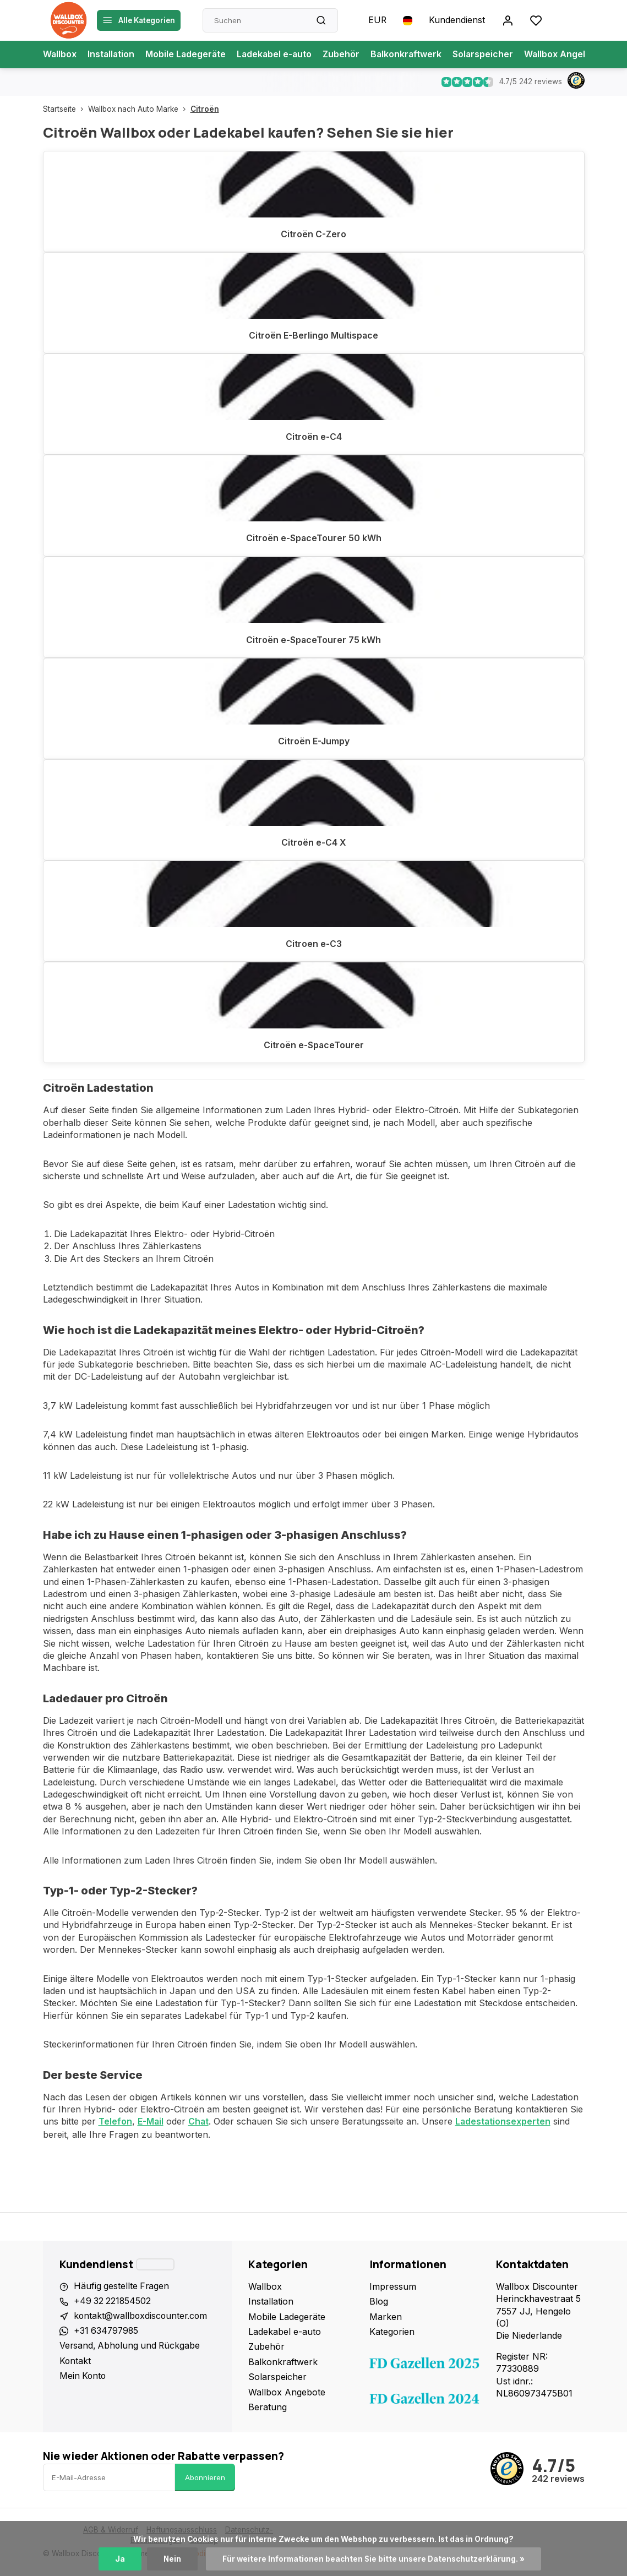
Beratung (270, 2407)
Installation (112, 54)
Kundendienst (457, 20)
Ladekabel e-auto (277, 54)
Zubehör (345, 54)
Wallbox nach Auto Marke (139, 109)
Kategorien (393, 2332)
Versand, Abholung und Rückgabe (131, 2347)
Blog (380, 2301)
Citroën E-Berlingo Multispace (314, 335)
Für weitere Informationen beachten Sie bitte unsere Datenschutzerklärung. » (373, 2559)
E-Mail (151, 2122)
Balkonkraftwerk (411, 54)
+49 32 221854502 (113, 2301)
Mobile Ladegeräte (187, 54)
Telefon (115, 2122)
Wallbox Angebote (570, 54)
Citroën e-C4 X (313, 843)
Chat (199, 2122)
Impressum (394, 2286)
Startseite (65, 109)
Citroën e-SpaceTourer (313, 1046)
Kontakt (75, 2362)
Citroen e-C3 (314, 945)
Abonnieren (205, 2478)
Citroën (204, 109)
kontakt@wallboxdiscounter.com (142, 2317)
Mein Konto (83, 2377)
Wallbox (60, 54)
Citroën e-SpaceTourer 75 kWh (313, 640)
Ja (119, 2559)
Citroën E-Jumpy (314, 742)
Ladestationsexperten (504, 2122)
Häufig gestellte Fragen (122, 2286)
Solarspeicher (489, 54)
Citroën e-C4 (314, 437)
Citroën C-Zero (314, 234)
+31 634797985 (107, 2332)
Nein (172, 2559)
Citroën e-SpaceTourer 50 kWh (313, 538)
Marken (387, 2317)
